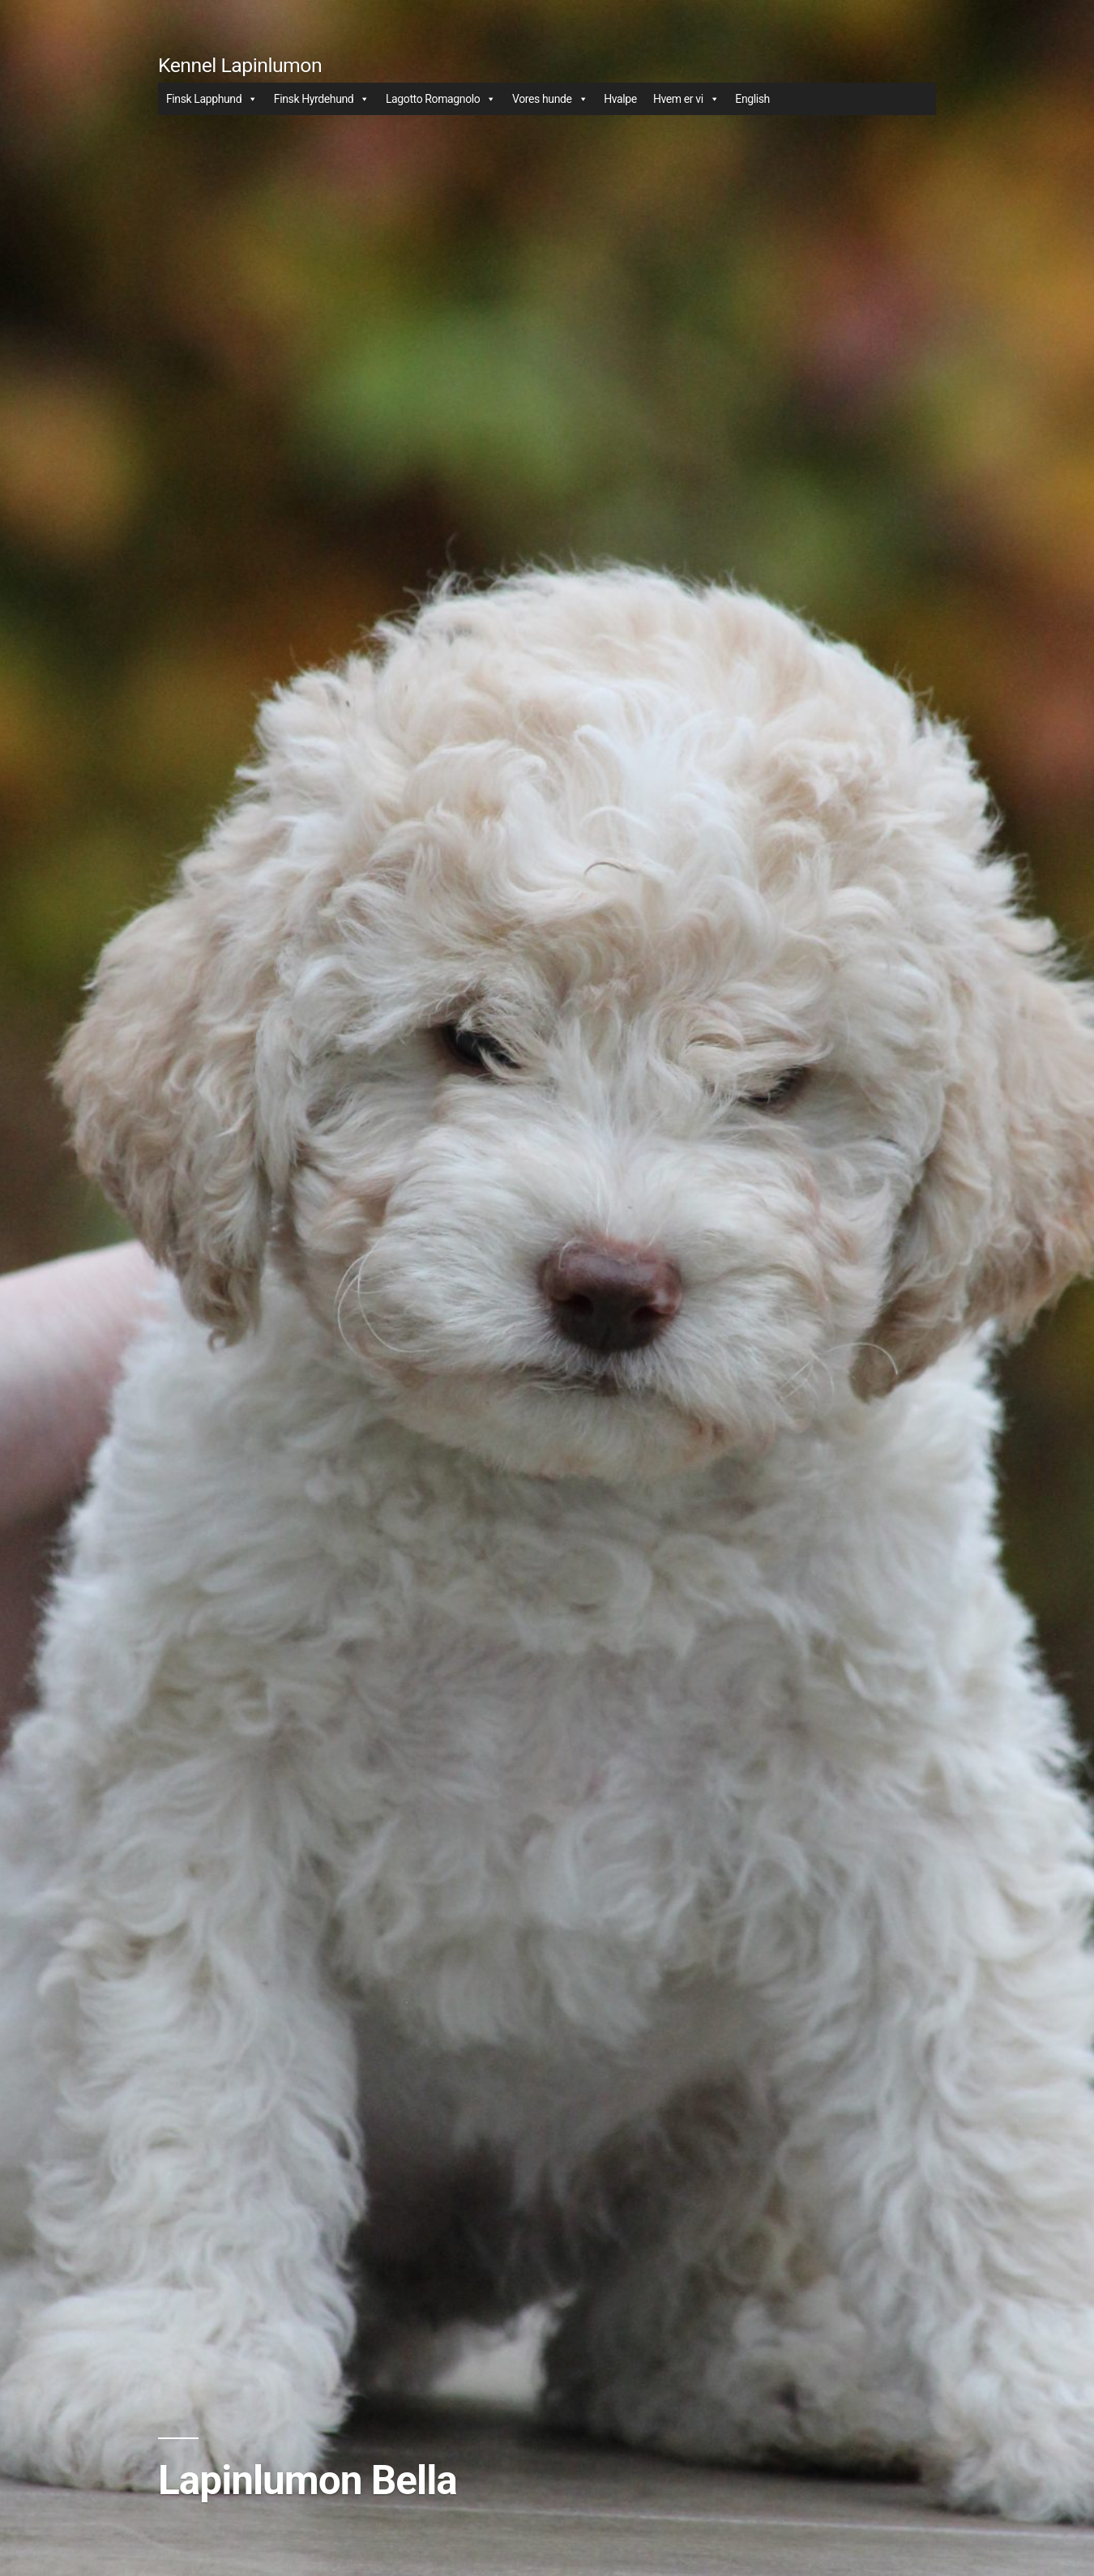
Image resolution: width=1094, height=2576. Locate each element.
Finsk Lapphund (212, 98)
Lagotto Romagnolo (441, 98)
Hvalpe (620, 98)
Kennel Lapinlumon (240, 65)
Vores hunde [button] (550, 98)
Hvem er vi (686, 98)
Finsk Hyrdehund (322, 98)
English (752, 98)
